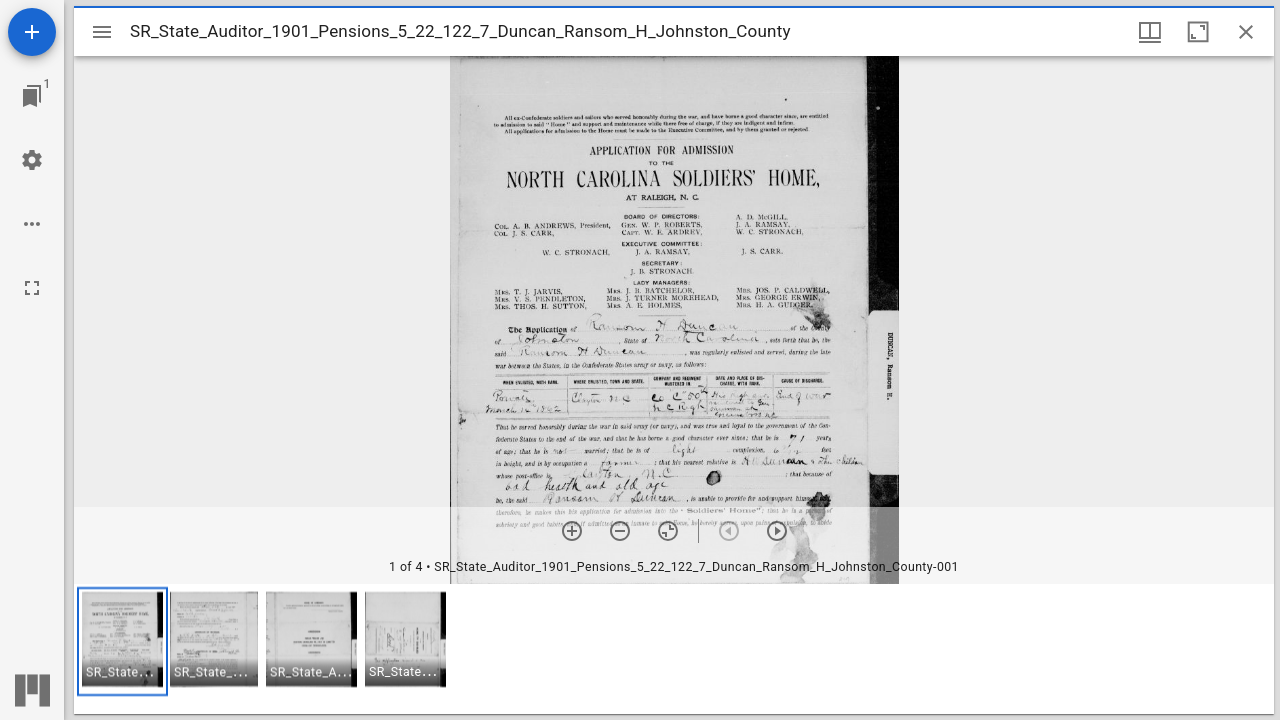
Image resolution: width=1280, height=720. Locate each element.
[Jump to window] (32, 96)
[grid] (674, 649)
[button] (122, 641)
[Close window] (1246, 32)
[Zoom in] (572, 531)
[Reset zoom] (668, 531)
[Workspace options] (32, 224)
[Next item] (777, 531)
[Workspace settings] (32, 160)
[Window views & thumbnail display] (1150, 32)
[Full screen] (32, 288)
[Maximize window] (1198, 32)
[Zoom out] (620, 531)
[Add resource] (32, 32)
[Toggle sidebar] (102, 32)
